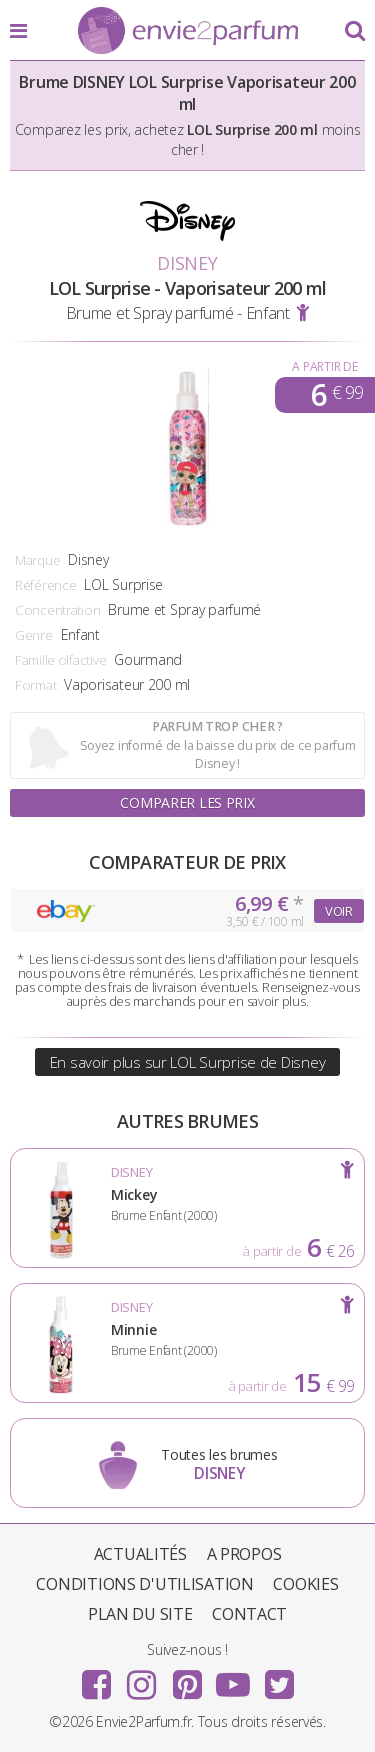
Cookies (305, 1584)
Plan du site (140, 1614)
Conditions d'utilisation (144, 1584)
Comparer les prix (187, 802)
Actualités (140, 1554)
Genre (34, 635)
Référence (45, 585)
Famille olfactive (60, 660)
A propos (244, 1554)
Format (35, 685)
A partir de (324, 366)
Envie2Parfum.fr (188, 32)
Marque (37, 560)
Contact (249, 1614)
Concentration (57, 610)
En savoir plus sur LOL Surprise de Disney (188, 1062)
